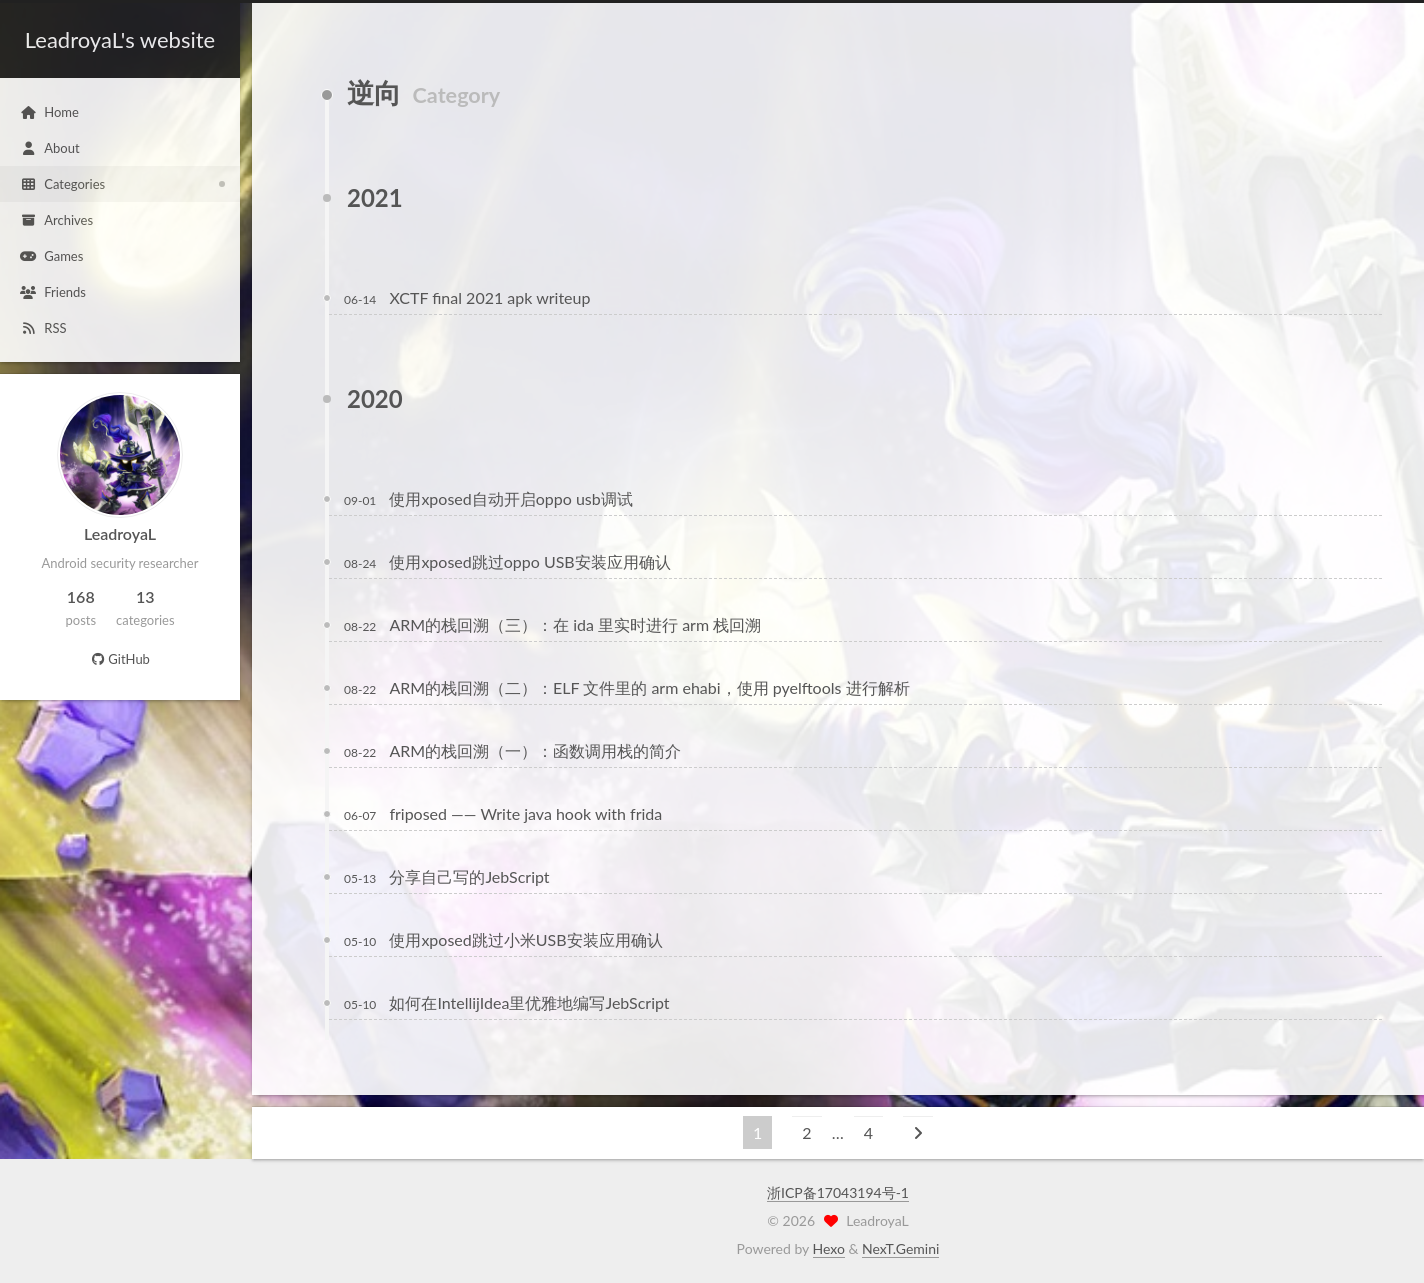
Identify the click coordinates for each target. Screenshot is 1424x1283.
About (50, 148)
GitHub (120, 659)
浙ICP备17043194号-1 (838, 1192)
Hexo (829, 1248)
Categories (62, 184)
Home (49, 112)
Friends (53, 292)
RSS (43, 328)
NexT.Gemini (900, 1248)
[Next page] (918, 1132)
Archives (56, 220)
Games (51, 256)
